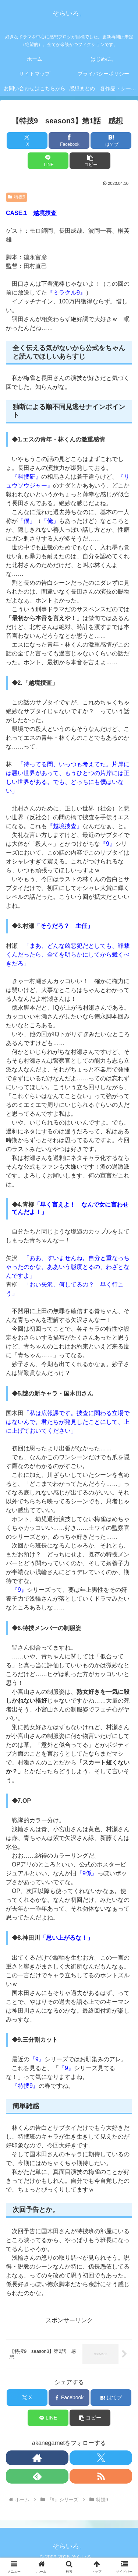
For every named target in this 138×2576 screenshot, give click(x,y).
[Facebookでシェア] (69, 140)
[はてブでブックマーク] (111, 140)
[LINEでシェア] (48, 160)
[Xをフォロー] (101, 2457)
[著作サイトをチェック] (37, 2457)
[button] (90, 160)
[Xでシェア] (27, 140)
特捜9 (16, 197)
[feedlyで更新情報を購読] (37, 2476)
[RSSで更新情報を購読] (101, 2476)
